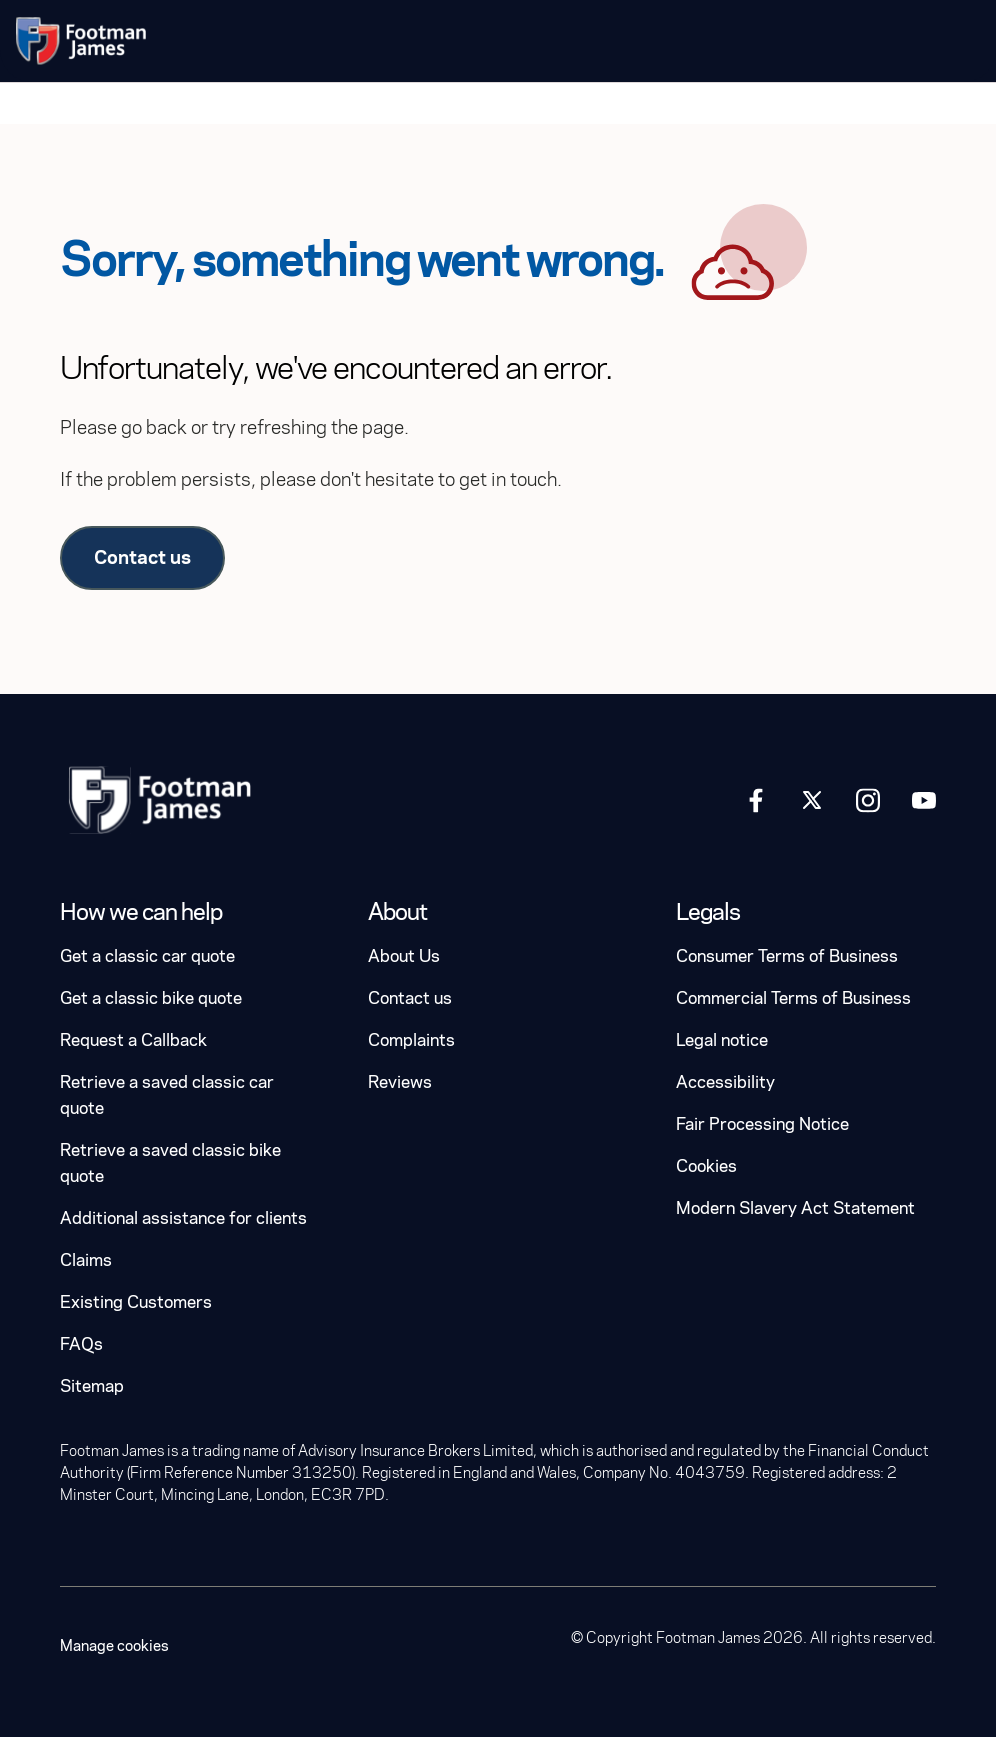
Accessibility (725, 1082)
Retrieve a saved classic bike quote (170, 1163)
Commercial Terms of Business (793, 998)
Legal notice (722, 1040)
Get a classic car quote (147, 956)
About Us (404, 956)
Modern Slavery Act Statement (795, 1208)
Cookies (706, 1166)
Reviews (400, 1082)
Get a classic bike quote (151, 998)
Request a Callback (133, 1040)
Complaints (411, 1040)
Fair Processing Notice (762, 1124)
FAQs (81, 1344)
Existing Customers (136, 1302)
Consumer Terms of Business (787, 956)
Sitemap (92, 1386)
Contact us (142, 557)
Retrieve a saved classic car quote (167, 1095)
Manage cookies (114, 1646)
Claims (86, 1260)
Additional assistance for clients (183, 1218)
